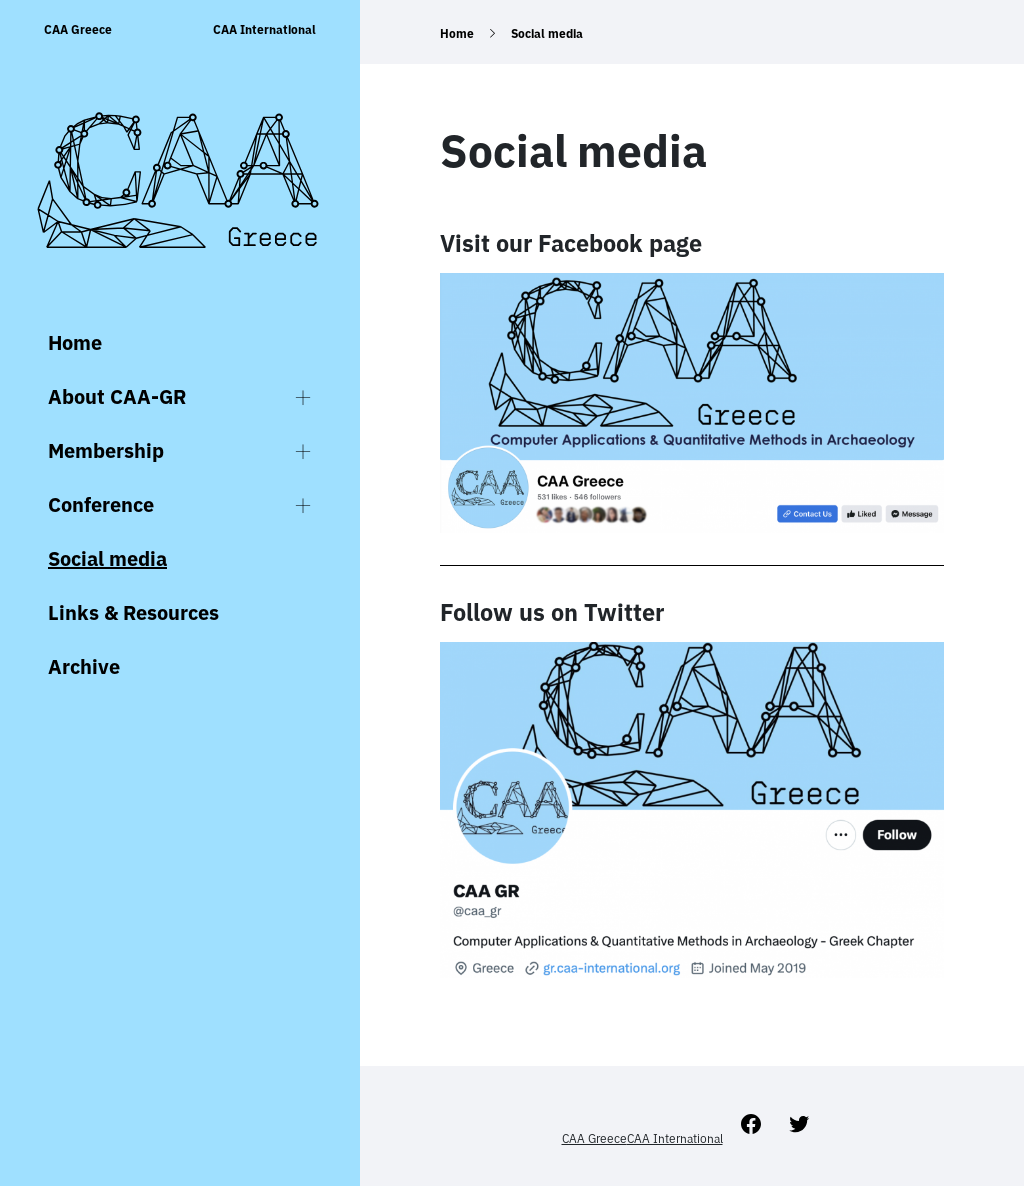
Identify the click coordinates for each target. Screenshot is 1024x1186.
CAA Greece (78, 29)
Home (75, 342)
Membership (106, 450)
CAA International (264, 29)
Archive (84, 666)
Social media (107, 558)
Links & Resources (133, 612)
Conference (101, 504)
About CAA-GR (117, 396)
